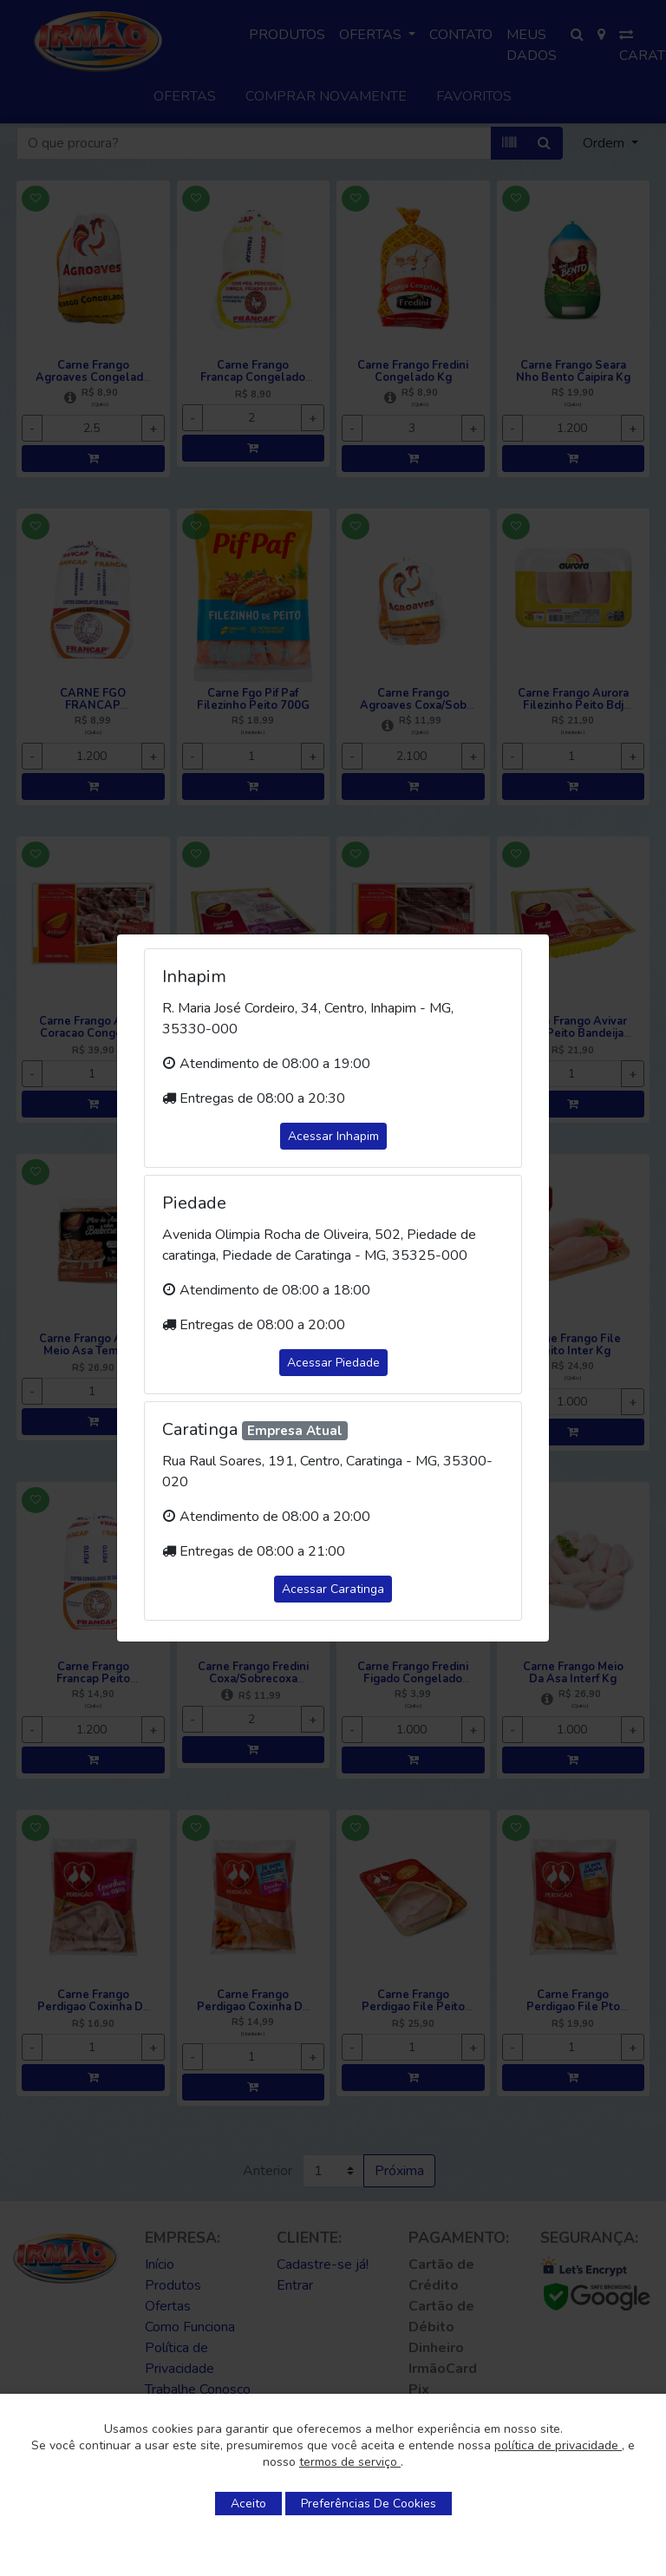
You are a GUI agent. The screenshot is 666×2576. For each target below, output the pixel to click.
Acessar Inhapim (333, 1136)
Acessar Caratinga (333, 1589)
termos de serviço (350, 2462)
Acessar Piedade (333, 1362)
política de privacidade (558, 2445)
